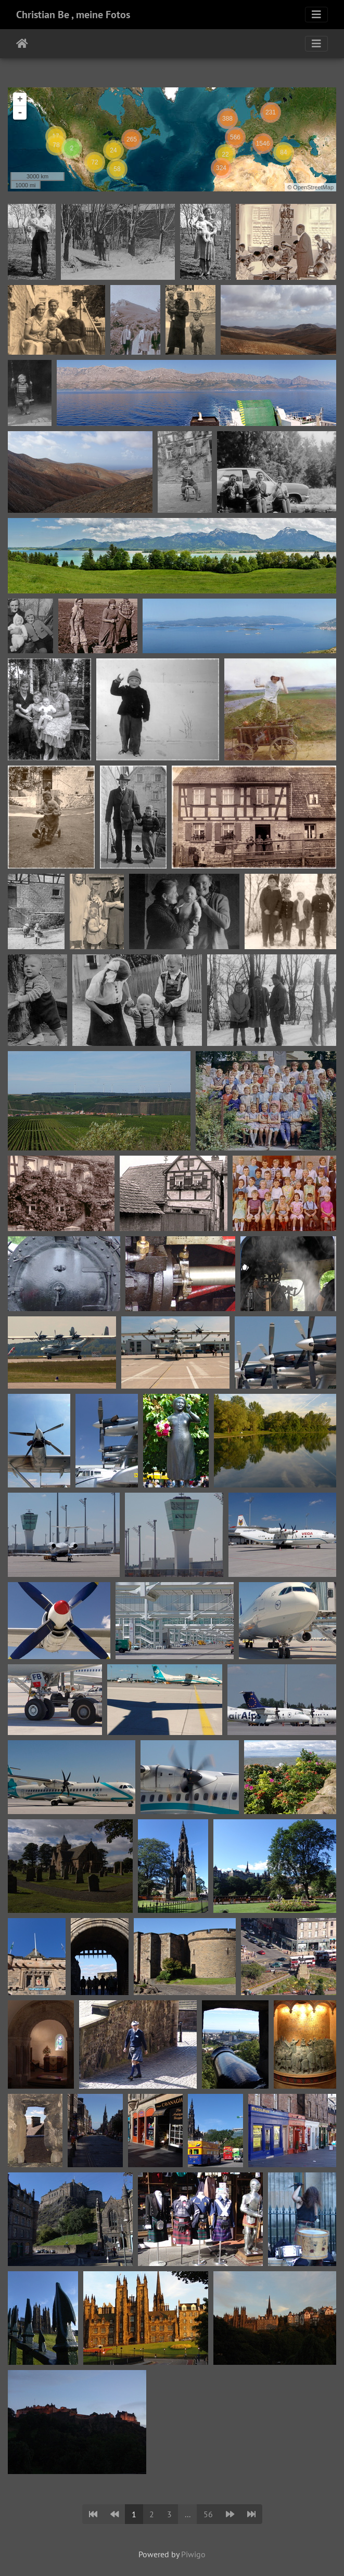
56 (208, 2514)
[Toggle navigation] (316, 14)
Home (22, 43)
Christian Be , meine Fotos (73, 14)
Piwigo (193, 2554)
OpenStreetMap (313, 187)
